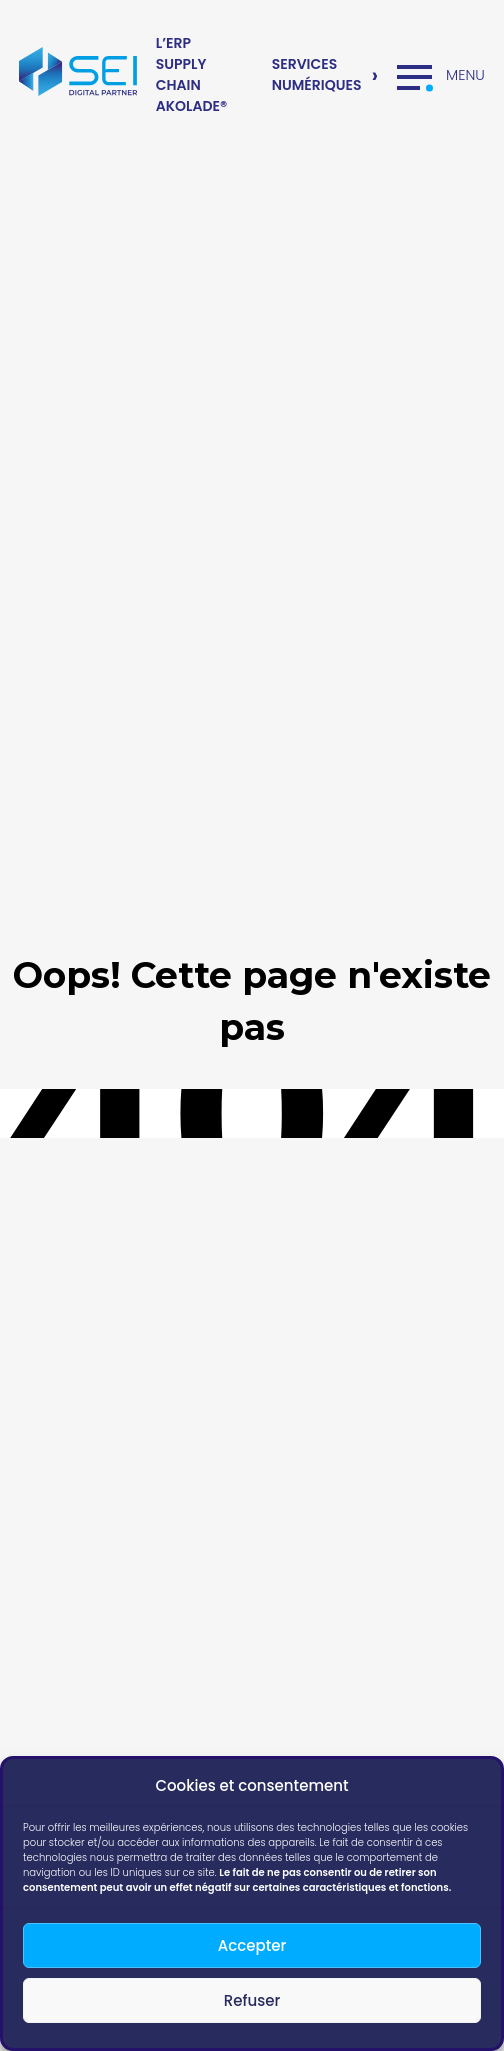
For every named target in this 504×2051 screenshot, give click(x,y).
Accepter (252, 1945)
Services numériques (317, 74)
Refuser (252, 2000)
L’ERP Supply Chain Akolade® (191, 74)
